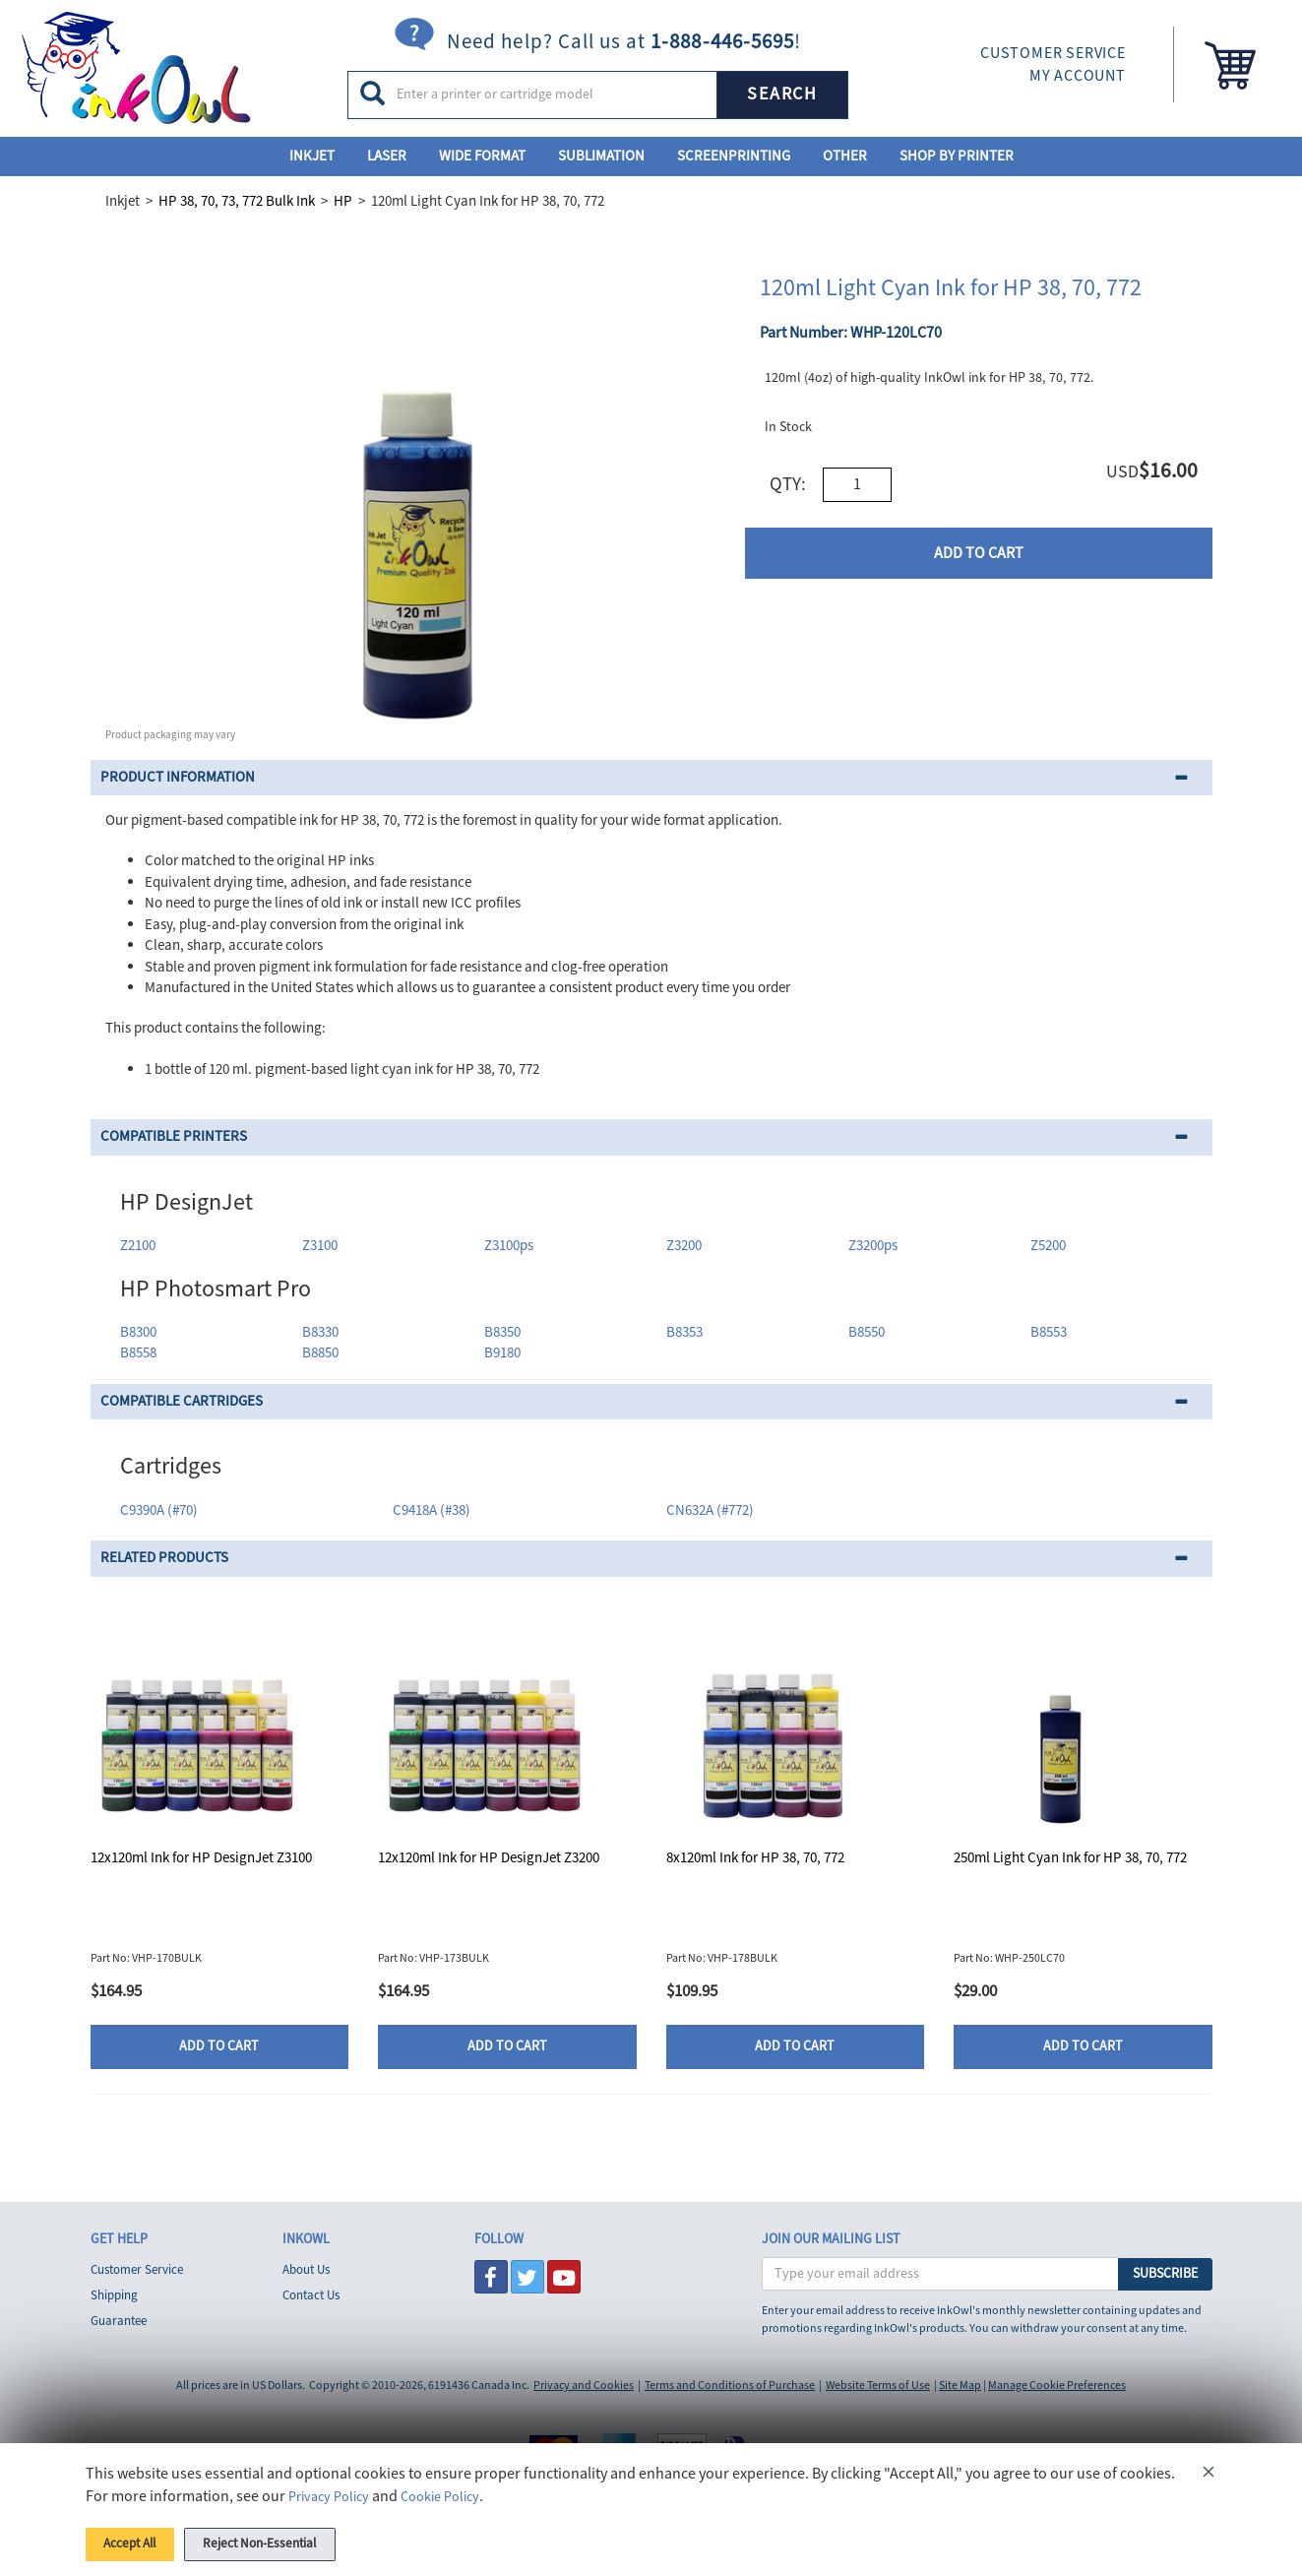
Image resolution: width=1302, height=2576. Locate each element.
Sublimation (601, 156)
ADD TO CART (978, 553)
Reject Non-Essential (298, 2540)
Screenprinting (733, 156)
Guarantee (119, 2321)
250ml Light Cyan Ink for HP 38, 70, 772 (1070, 1858)
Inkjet (312, 156)
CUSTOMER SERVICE (1053, 53)
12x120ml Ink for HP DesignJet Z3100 (201, 1858)
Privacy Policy (333, 2489)
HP (343, 201)
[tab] (651, 778)
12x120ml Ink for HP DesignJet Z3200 (488, 1858)
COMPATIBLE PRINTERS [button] (173, 1136)
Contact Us (311, 2295)
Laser (386, 156)
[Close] (1208, 2468)
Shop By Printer (956, 156)
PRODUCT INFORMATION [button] (177, 777)
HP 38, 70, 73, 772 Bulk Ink (236, 201)
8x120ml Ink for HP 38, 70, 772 (755, 1858)
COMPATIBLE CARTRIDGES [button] (181, 1401)
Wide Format (482, 156)
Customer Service (137, 2270)
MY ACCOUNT (1077, 76)
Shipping (114, 2295)
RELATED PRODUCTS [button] (164, 1557)
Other (845, 156)
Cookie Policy (453, 2489)
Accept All (141, 2540)
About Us (306, 2270)
